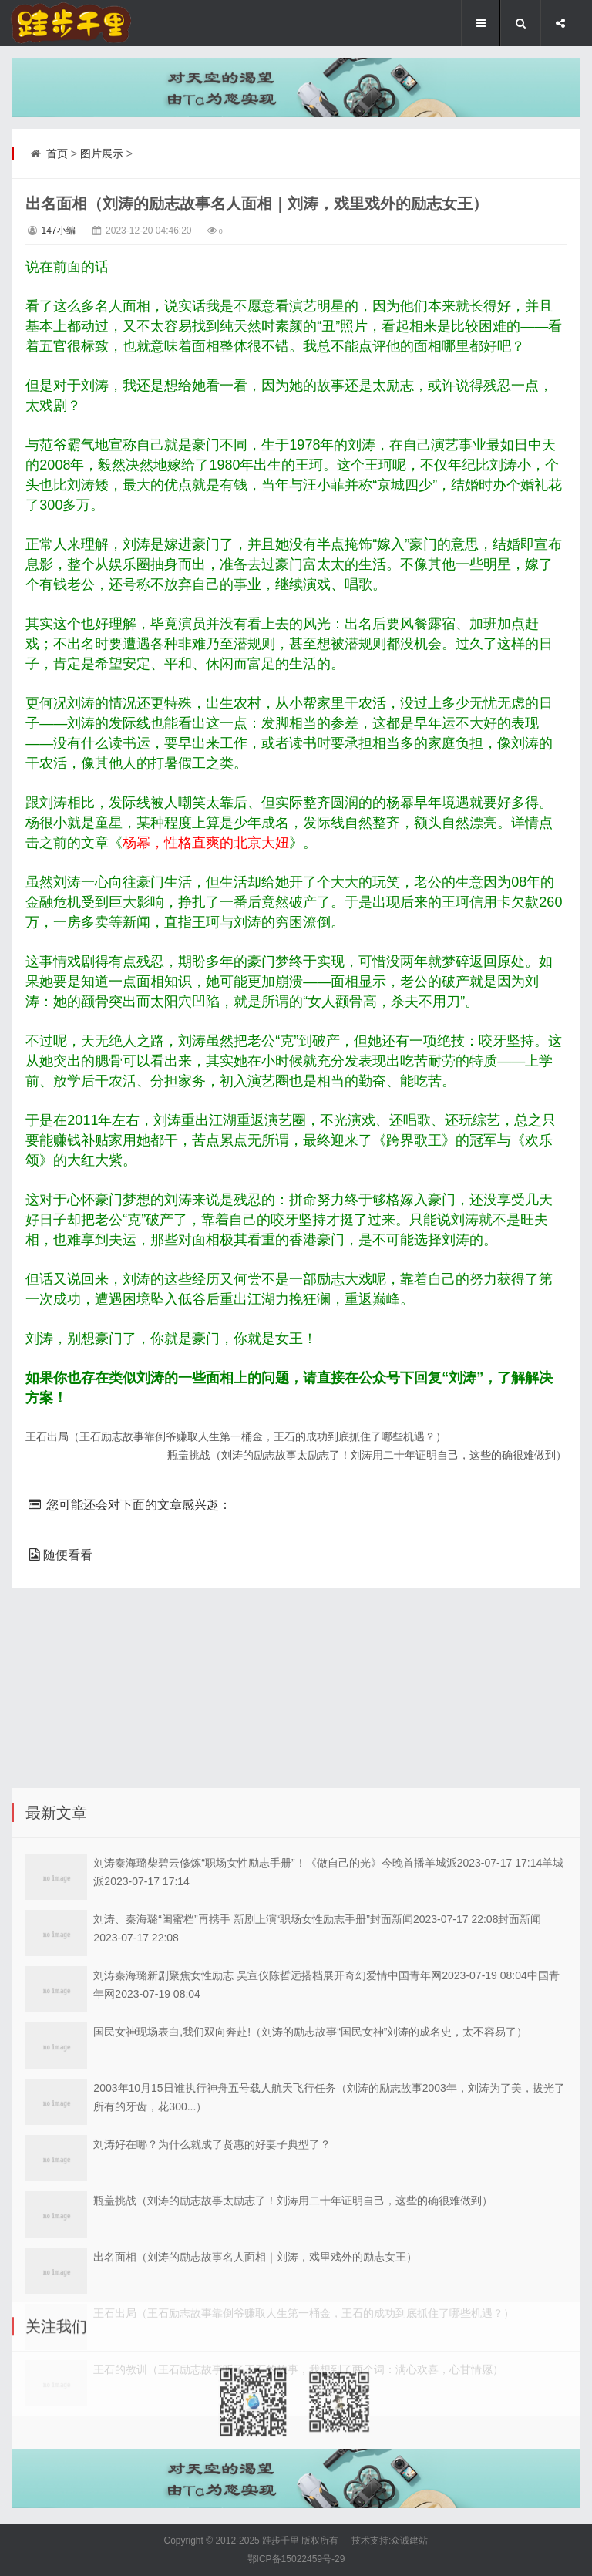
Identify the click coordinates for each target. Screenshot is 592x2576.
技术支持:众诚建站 (390, 2540)
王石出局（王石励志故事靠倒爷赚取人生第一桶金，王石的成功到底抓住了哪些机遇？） (235, 1436)
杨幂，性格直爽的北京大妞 (206, 842)
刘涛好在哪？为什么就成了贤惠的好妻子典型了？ (212, 2286)
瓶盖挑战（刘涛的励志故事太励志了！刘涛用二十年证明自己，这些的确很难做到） (367, 1455)
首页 (57, 153)
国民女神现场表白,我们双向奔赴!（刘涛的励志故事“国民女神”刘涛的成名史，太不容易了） (310, 2173)
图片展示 (101, 153)
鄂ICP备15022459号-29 (296, 2559)
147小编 (58, 230)
